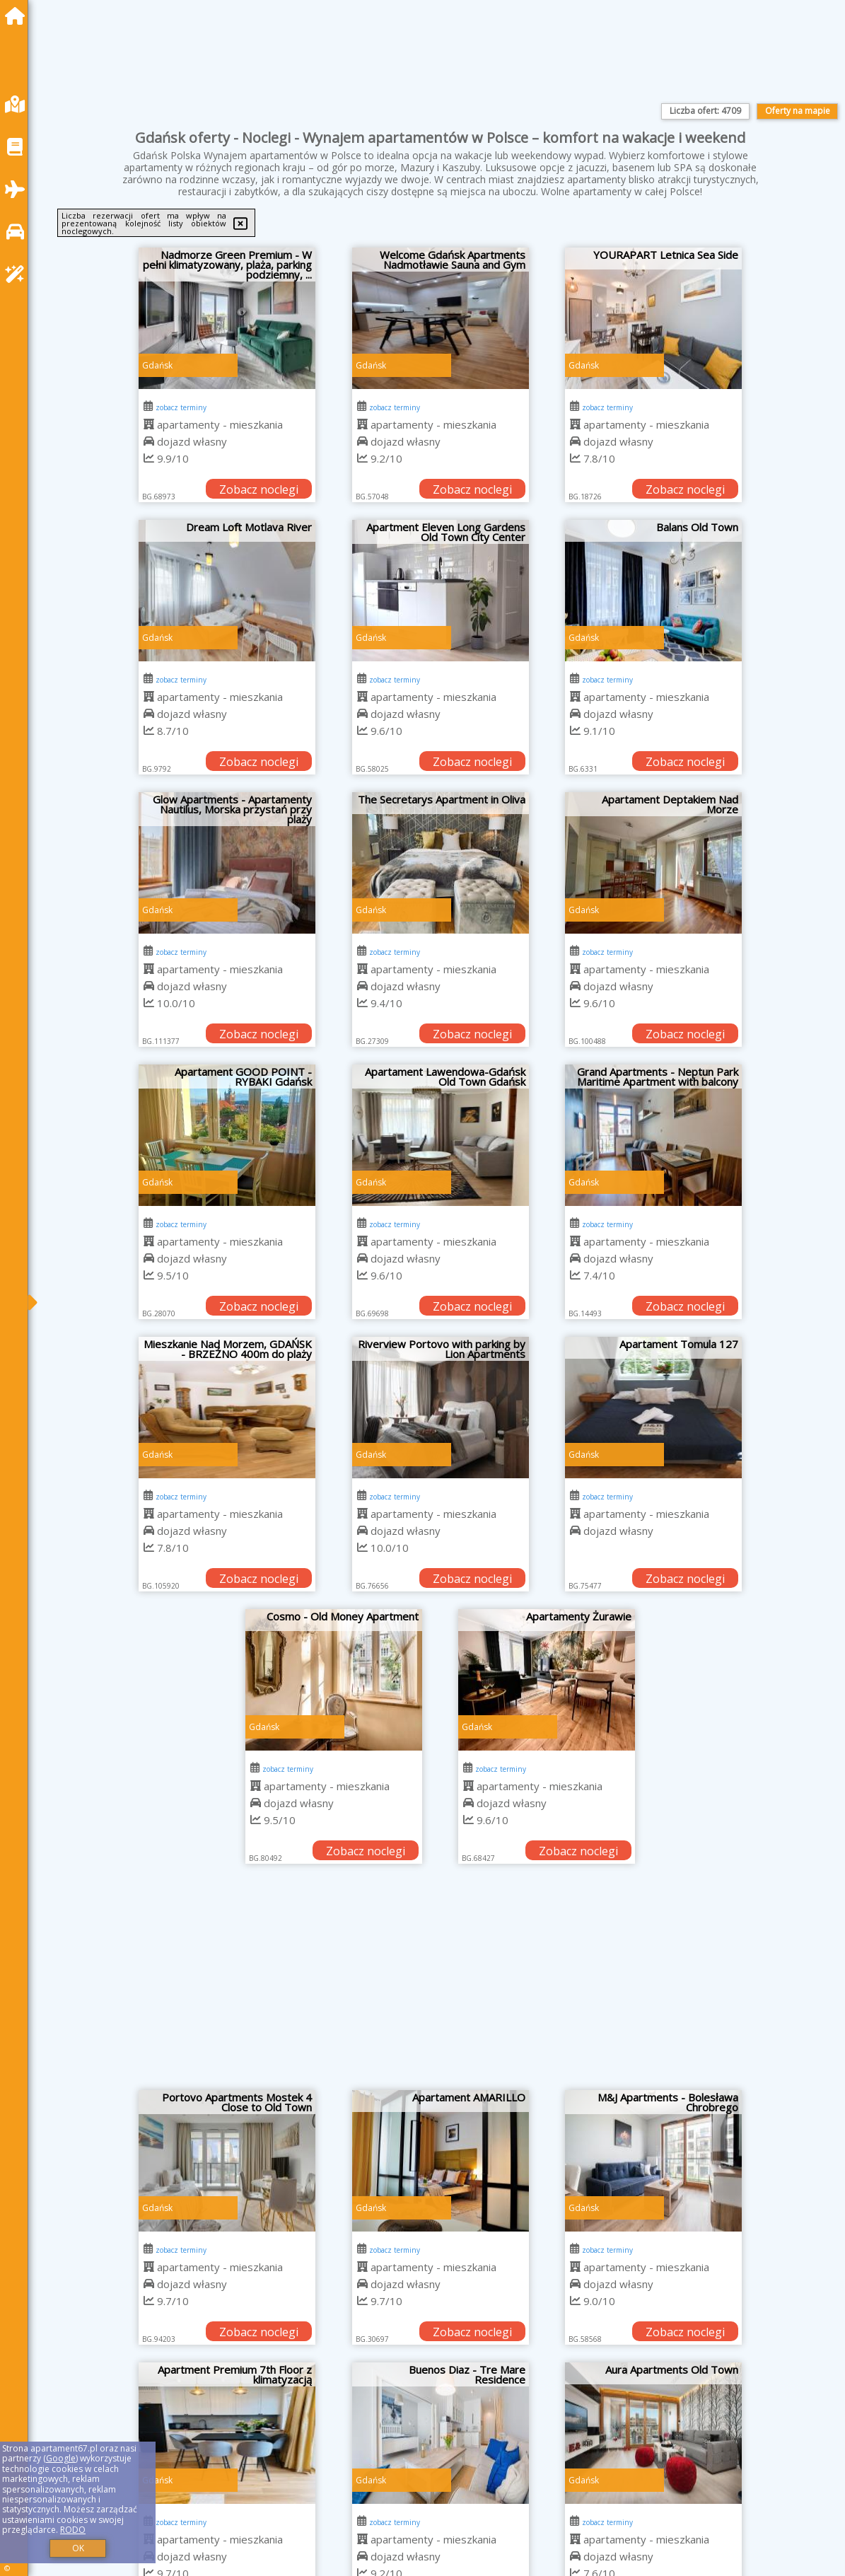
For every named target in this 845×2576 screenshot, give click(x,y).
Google (61, 2458)
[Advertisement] (440, 1984)
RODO (73, 2530)
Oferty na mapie (797, 111)
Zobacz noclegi (258, 489)
